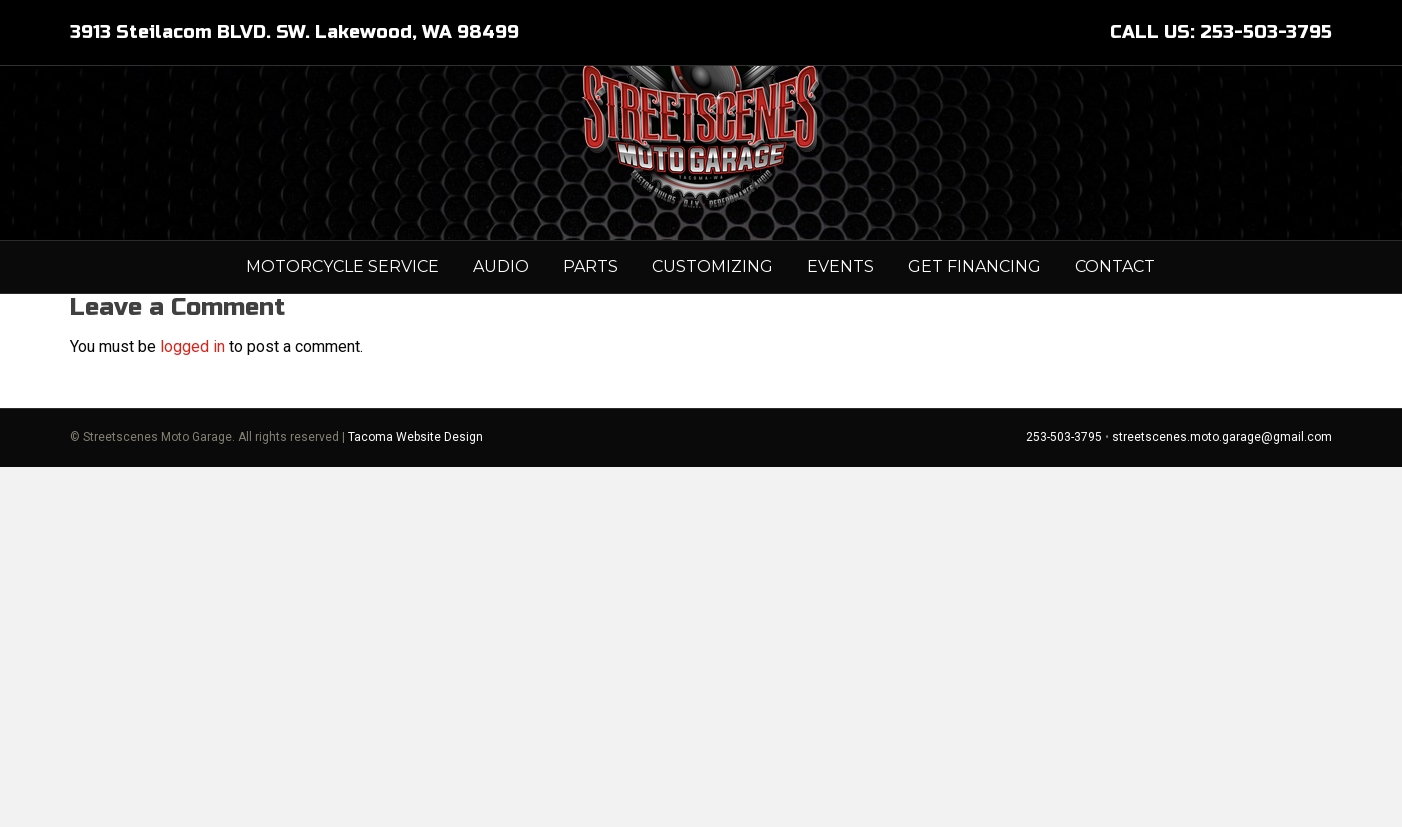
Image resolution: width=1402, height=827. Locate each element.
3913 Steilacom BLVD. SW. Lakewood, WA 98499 (294, 32)
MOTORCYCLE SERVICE (342, 332)
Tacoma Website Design (415, 798)
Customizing (712, 332)
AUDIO (501, 332)
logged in (192, 707)
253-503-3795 (1064, 798)
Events (840, 332)
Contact (1115, 332)
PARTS (590, 332)
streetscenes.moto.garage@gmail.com (1222, 798)
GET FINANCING (974, 332)
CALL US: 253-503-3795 (1221, 32)
